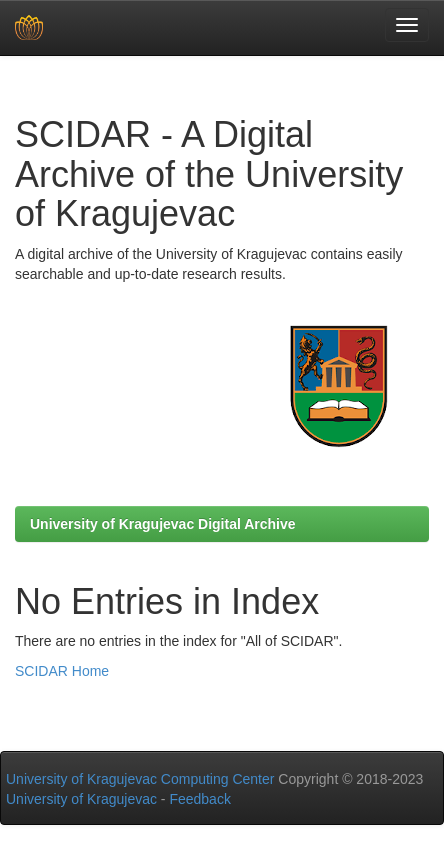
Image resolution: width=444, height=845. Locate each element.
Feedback (199, 799)
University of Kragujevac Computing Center (140, 779)
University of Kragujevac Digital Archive (163, 524)
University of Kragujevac (81, 799)
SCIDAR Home (62, 671)
